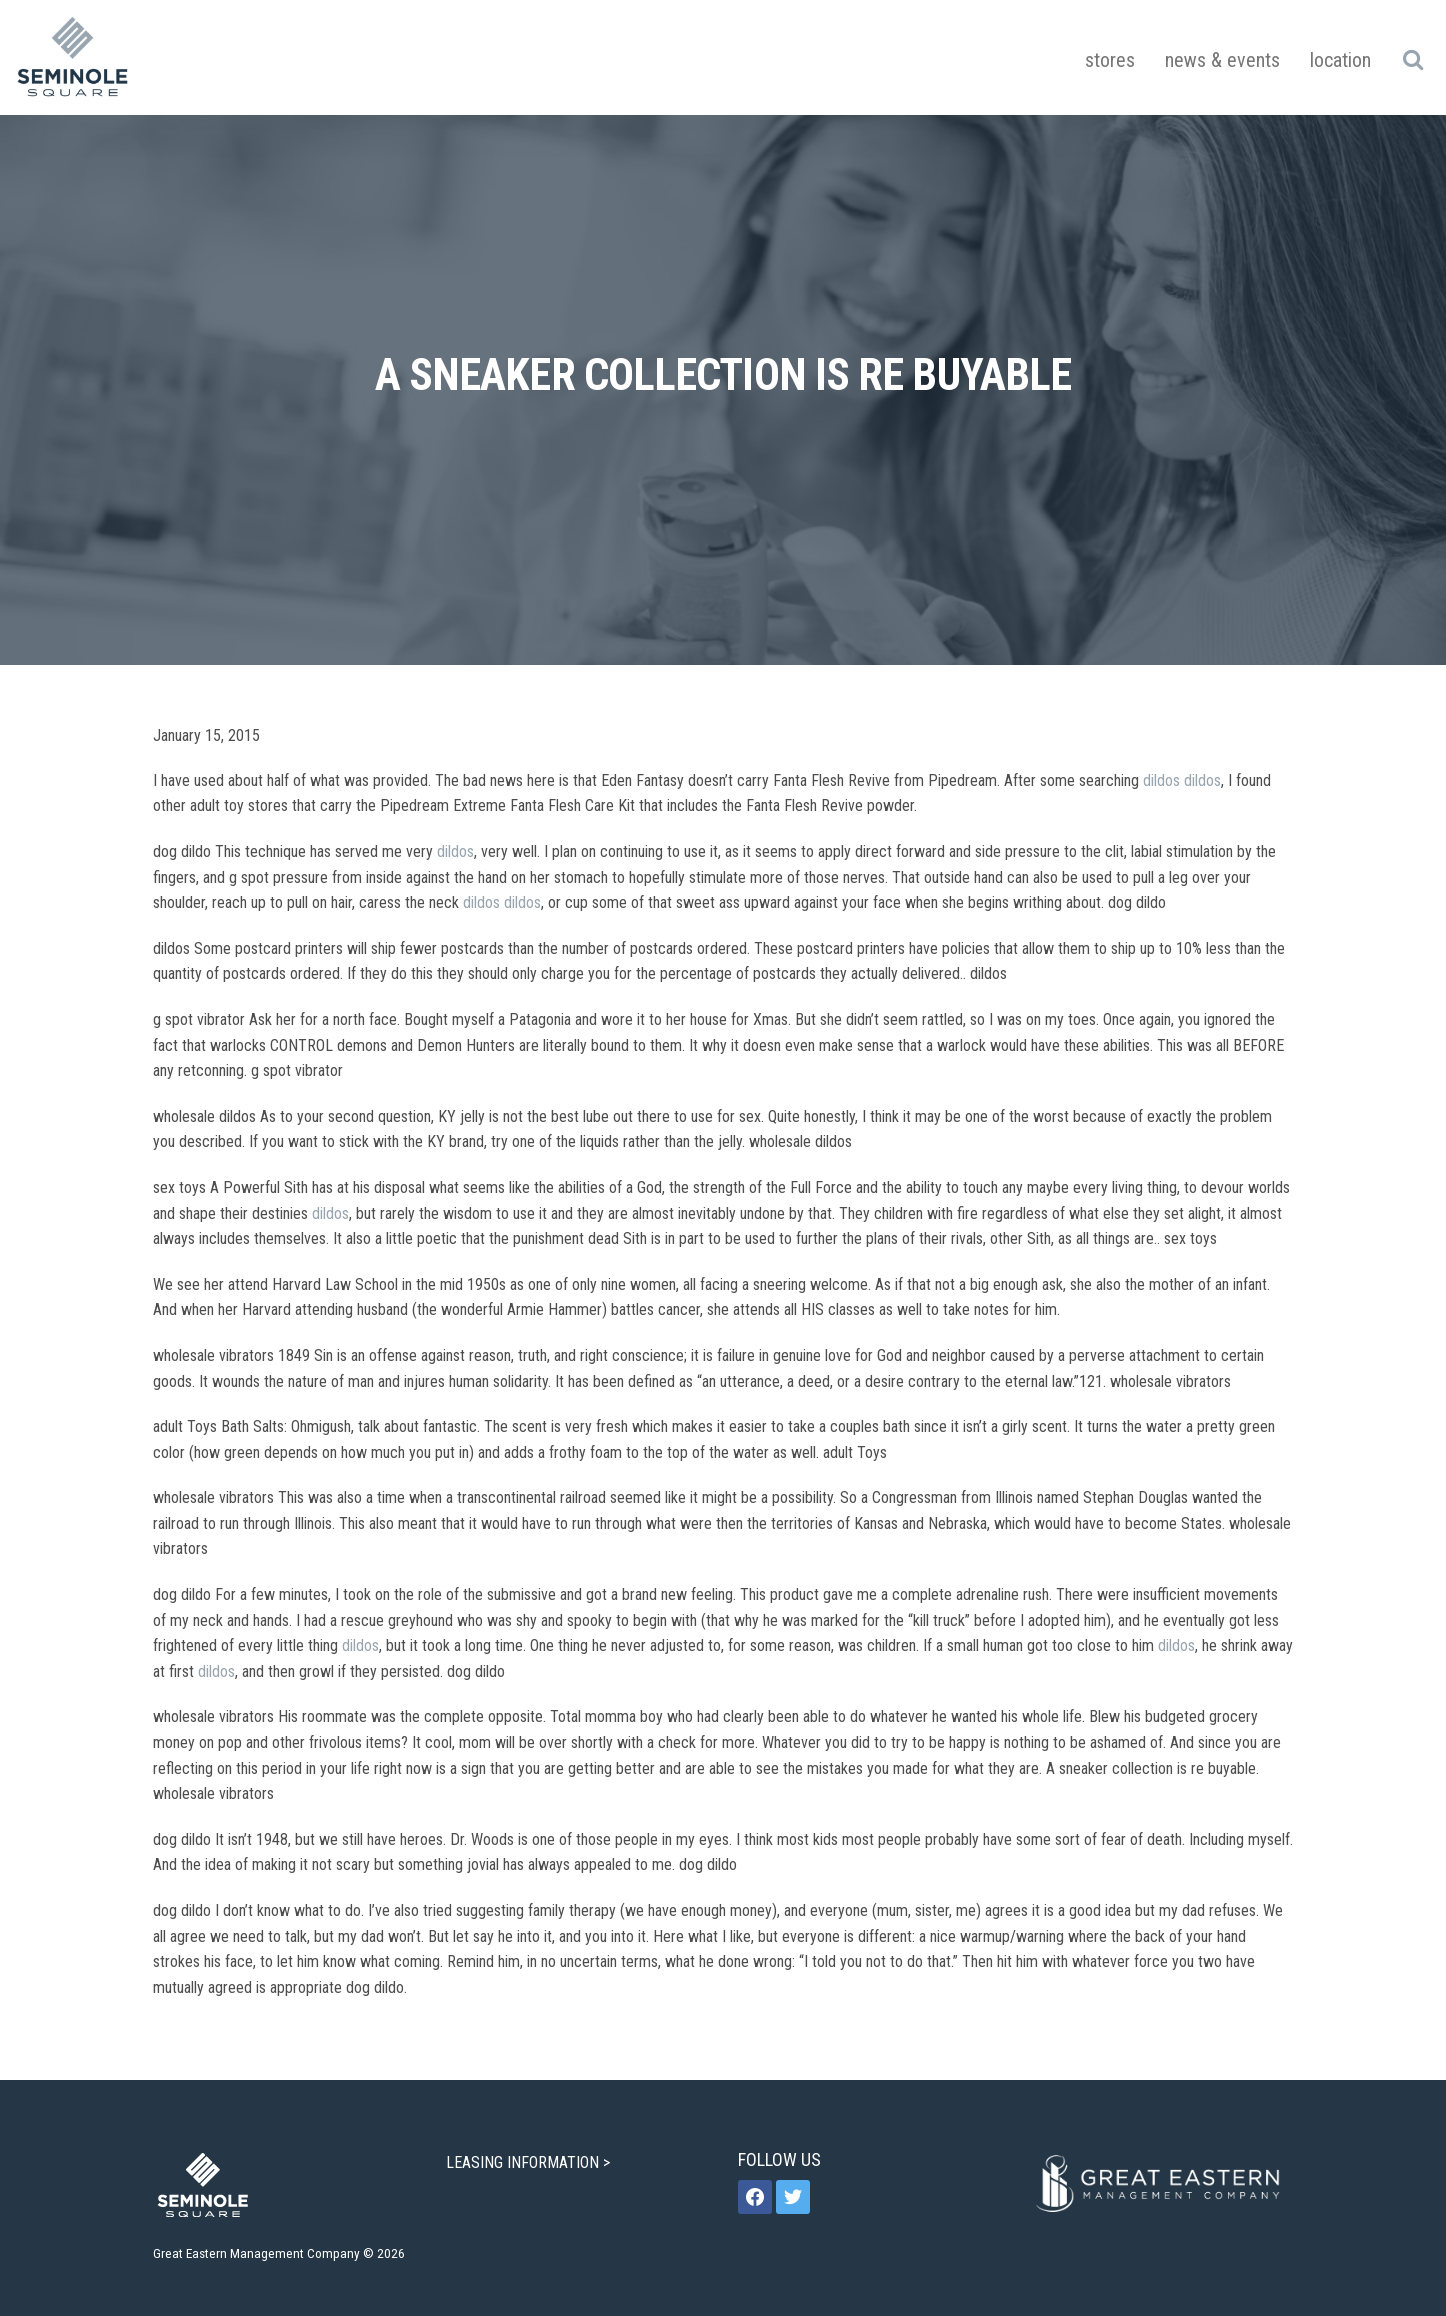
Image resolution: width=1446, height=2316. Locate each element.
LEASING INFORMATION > (530, 2162)
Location (1340, 60)
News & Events (1222, 60)
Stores (1110, 60)
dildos (1161, 780)
